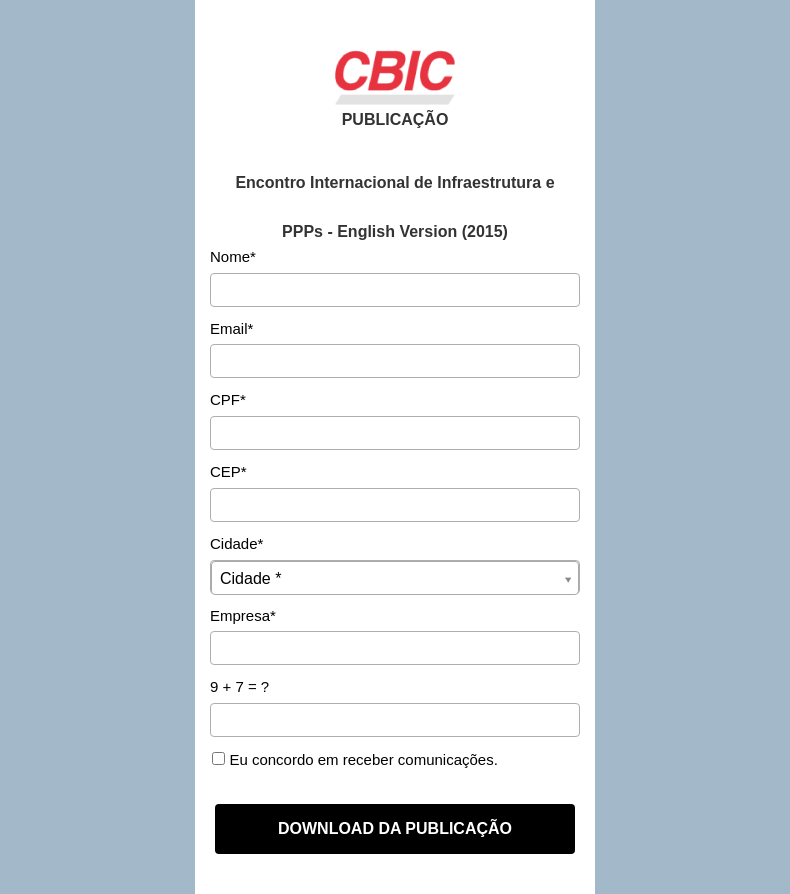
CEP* (228, 471)
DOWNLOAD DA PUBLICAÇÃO (395, 828)
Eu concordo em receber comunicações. (355, 759)
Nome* (233, 256)
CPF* (228, 399)
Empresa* (243, 615)
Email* (231, 328)
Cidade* (236, 543)
